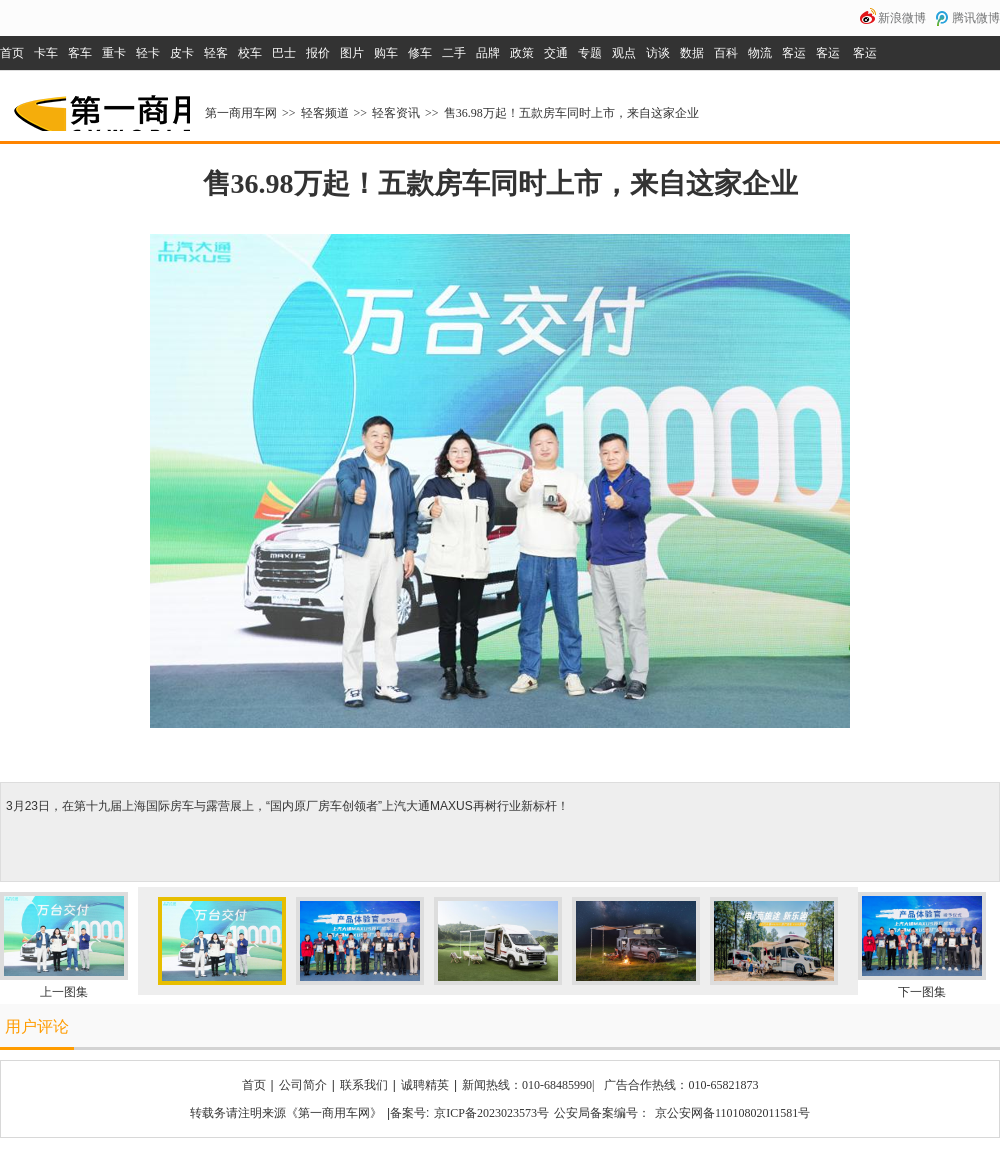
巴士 (284, 53)
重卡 (114, 53)
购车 (386, 53)
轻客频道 (325, 113)
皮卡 (182, 53)
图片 (352, 53)
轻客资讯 (396, 113)
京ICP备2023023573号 (491, 1113)
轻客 (216, 53)
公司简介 (303, 1085)
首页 (12, 53)
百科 (726, 53)
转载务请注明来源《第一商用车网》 (286, 1113)
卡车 (46, 53)
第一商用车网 (100, 106)
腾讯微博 (976, 18)
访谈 (658, 53)
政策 (522, 53)
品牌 (488, 53)
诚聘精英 (425, 1085)
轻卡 (148, 53)
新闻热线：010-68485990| (528, 1085)
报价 (318, 53)
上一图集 (64, 992)
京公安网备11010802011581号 (732, 1113)
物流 (760, 53)
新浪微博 (902, 18)
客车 (80, 53)
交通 (556, 53)
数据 (692, 53)
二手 (454, 53)
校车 (250, 53)
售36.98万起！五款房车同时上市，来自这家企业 (571, 113)
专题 (590, 53)
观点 (624, 53)
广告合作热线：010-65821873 (681, 1085)
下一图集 (922, 992)
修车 (420, 53)
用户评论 (37, 1026)
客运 (794, 53)
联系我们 (364, 1085)
